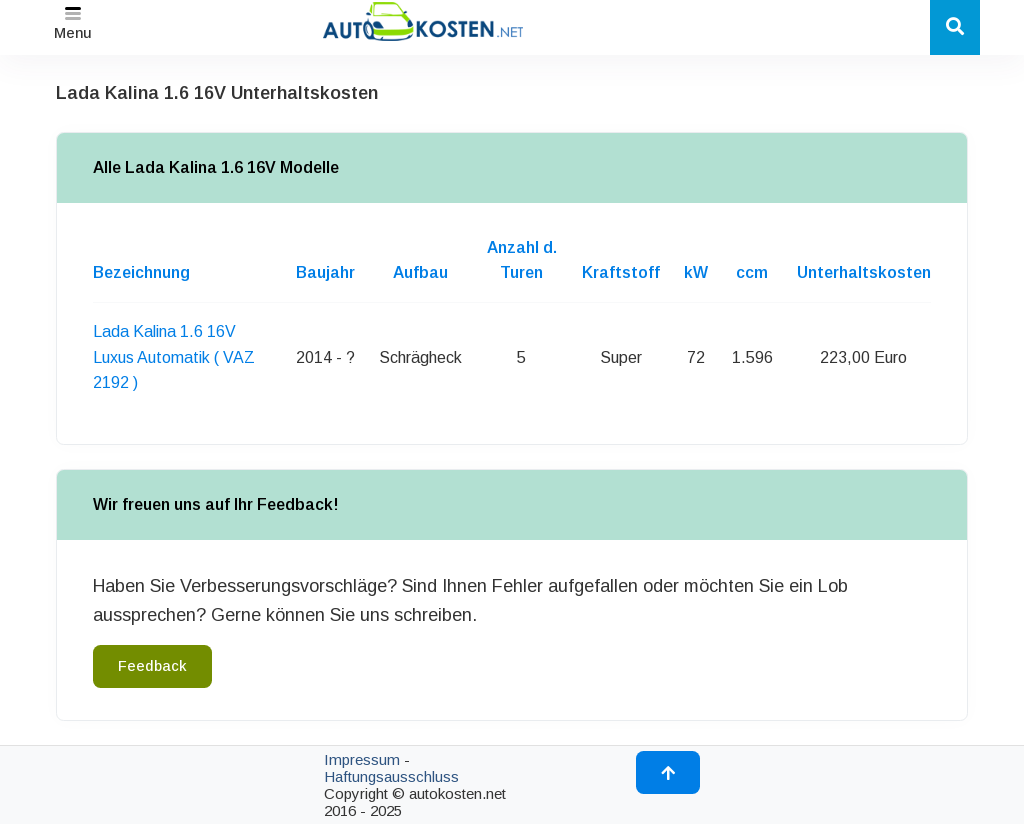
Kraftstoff (621, 272)
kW (696, 272)
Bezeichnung (141, 272)
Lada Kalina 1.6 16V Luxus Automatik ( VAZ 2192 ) (174, 357)
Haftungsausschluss (391, 776)
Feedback (152, 666)
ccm (752, 272)
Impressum (362, 759)
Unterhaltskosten (864, 272)
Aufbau (420, 272)
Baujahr (325, 272)
